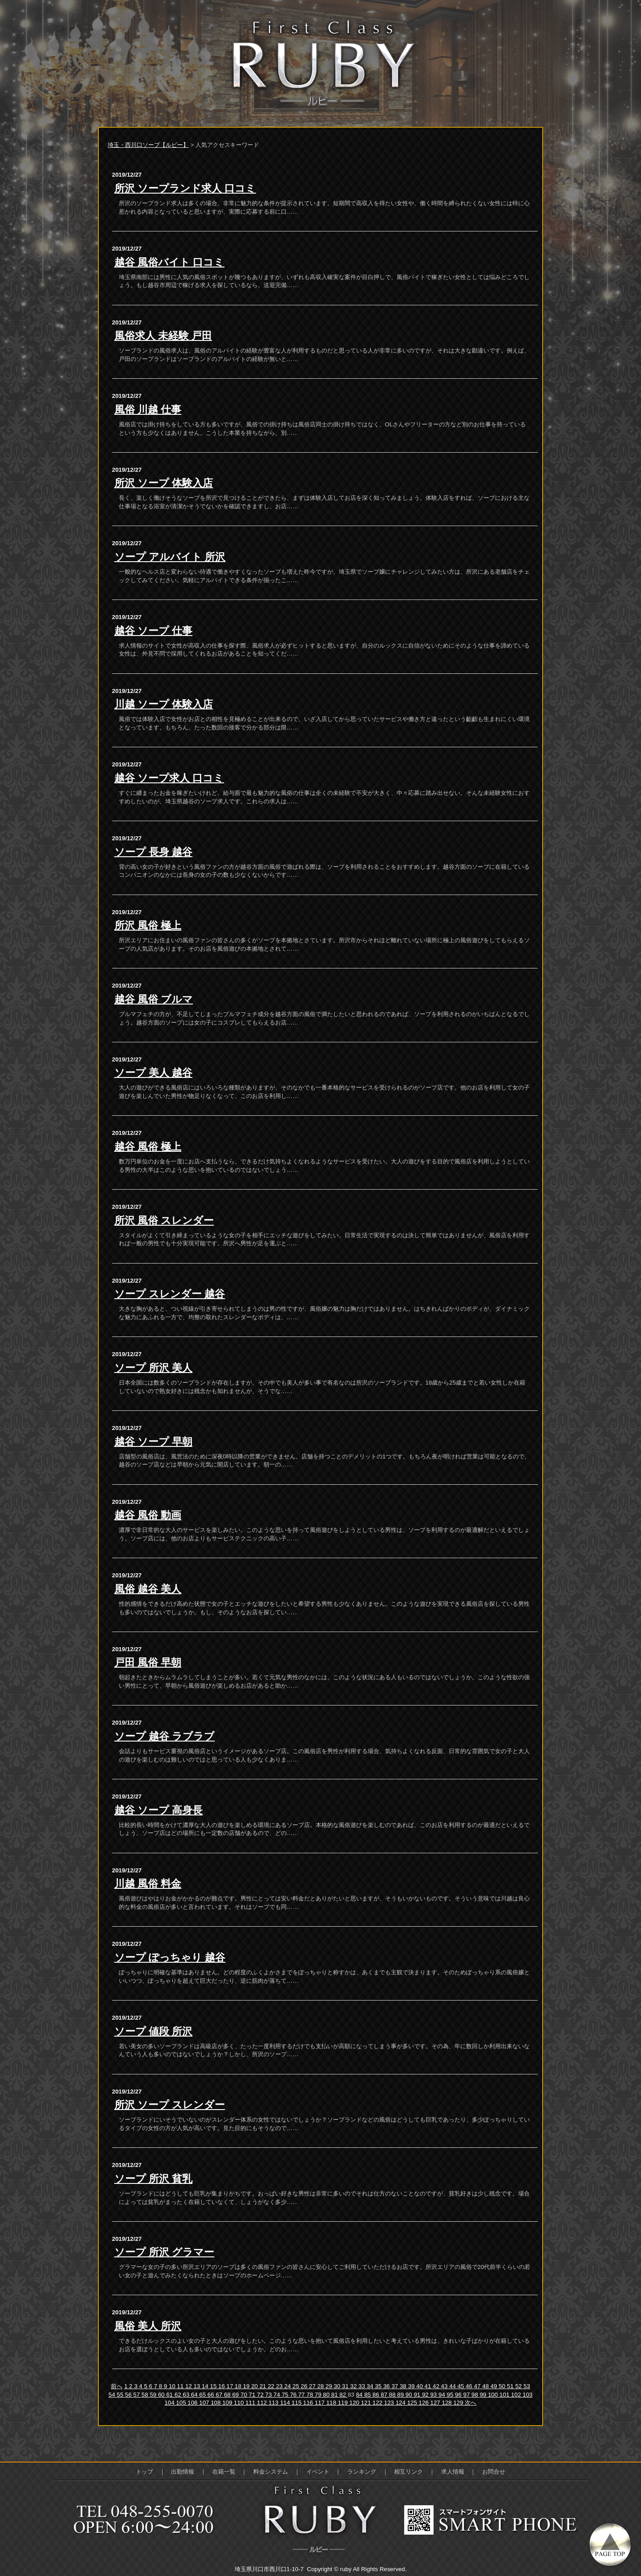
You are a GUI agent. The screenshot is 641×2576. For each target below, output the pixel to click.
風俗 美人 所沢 (148, 2326)
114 (286, 2402)
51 (511, 2386)
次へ (470, 2402)
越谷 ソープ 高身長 (158, 1810)
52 (519, 2386)
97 (467, 2394)
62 (178, 2394)
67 (220, 2394)
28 (321, 2386)
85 (368, 2394)
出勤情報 (182, 2471)
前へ (116, 2386)
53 (526, 2386)
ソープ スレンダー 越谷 (169, 1294)
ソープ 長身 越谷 (153, 852)
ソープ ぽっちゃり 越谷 (170, 1957)
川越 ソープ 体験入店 (163, 704)
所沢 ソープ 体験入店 (163, 483)
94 (442, 2394)
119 (343, 2402)
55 (121, 2394)
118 (332, 2402)
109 (228, 2402)
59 (154, 2394)
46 (470, 2386)
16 (222, 2386)
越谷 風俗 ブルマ (153, 999)
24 (288, 2386)
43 (445, 2386)
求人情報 (452, 2471)
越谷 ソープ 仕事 (153, 630)
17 (231, 2386)
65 (203, 2394)
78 (310, 2394)
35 (379, 2386)
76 (294, 2394)
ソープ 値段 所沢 (153, 2031)
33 (362, 2386)
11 (181, 2386)
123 (390, 2402)
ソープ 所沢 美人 (153, 1367)
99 (484, 2394)
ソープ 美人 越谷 (153, 1072)
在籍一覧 (223, 2471)
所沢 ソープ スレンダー (169, 2104)
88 (393, 2394)
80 (327, 2394)
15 (214, 2386)
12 (189, 2386)
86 (377, 2394)
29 (329, 2386)
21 (264, 2386)
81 (335, 2394)
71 (253, 2394)
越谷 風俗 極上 (148, 1146)
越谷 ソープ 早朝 (153, 1441)
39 (412, 2386)
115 (297, 2402)
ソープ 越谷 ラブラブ (164, 1736)
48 (486, 2386)
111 (251, 2402)
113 (274, 2402)
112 (262, 2402)
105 (182, 2402)
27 (313, 2386)
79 (319, 2394)
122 (378, 2402)
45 (462, 2386)
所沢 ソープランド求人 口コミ (185, 188)
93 (434, 2394)
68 (228, 2394)
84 (360, 2394)
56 (129, 2394)
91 (418, 2394)
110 (239, 2402)
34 (371, 2386)
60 (162, 2394)
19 (247, 2386)
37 (395, 2386)
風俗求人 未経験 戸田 (163, 335)
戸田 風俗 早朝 (148, 1662)
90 (410, 2394)
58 (146, 2394)
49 (495, 2386)
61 (170, 2394)
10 (173, 2386)
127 (436, 2402)
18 (239, 2386)
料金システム (270, 2471)
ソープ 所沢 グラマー (164, 2252)
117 (320, 2402)
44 (453, 2386)
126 (424, 2402)
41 (429, 2386)
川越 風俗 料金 (148, 1883)
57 (137, 2394)
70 (244, 2394)
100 (493, 2394)
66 (211, 2394)
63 (187, 2394)
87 (385, 2394)
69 (236, 2394)
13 (198, 2386)
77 (302, 2394)
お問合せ (493, 2471)
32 (354, 2386)
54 (113, 2394)
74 (277, 2394)
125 (413, 2402)
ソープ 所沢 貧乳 (153, 2178)
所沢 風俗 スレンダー (164, 1220)
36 (387, 2386)
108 (216, 2402)
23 (280, 2386)
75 (286, 2394)
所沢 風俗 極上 (148, 925)
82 (344, 2394)
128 (447, 2402)
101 (505, 2394)
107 (205, 2402)
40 (420, 2386)
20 (255, 2386)
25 (296, 2386)
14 (206, 2386)
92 (426, 2394)
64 (195, 2394)
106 (193, 2402)
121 (367, 2402)
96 (459, 2394)
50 (503, 2386)
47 (478, 2386)
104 (170, 2402)
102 (517, 2394)
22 (272, 2386)
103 (527, 2394)
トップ (144, 2471)
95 (451, 2394)
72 (261, 2394)
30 (338, 2386)
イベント (317, 2471)
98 (475, 2394)
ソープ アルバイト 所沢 (170, 557)
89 (401, 2394)
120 (355, 2402)
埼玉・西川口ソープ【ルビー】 (148, 145)
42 (437, 2386)
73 (269, 2394)
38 (404, 2386)
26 (305, 2386)
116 (309, 2402)
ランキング (361, 2471)
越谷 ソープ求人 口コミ (169, 778)
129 (459, 2402)
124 (401, 2402)
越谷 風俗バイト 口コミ (169, 262)
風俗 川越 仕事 (148, 409)
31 (346, 2386)
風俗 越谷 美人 (148, 1589)
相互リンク (408, 2471)
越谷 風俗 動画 (148, 1515)
